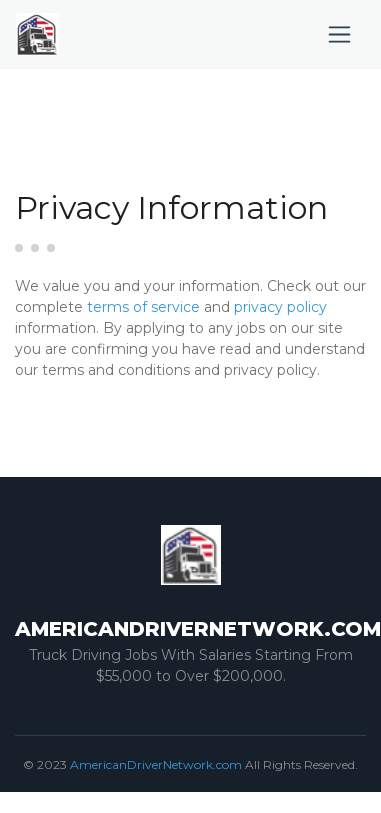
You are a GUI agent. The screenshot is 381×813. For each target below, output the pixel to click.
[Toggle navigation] (339, 34)
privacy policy (280, 307)
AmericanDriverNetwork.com (156, 764)
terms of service (143, 307)
